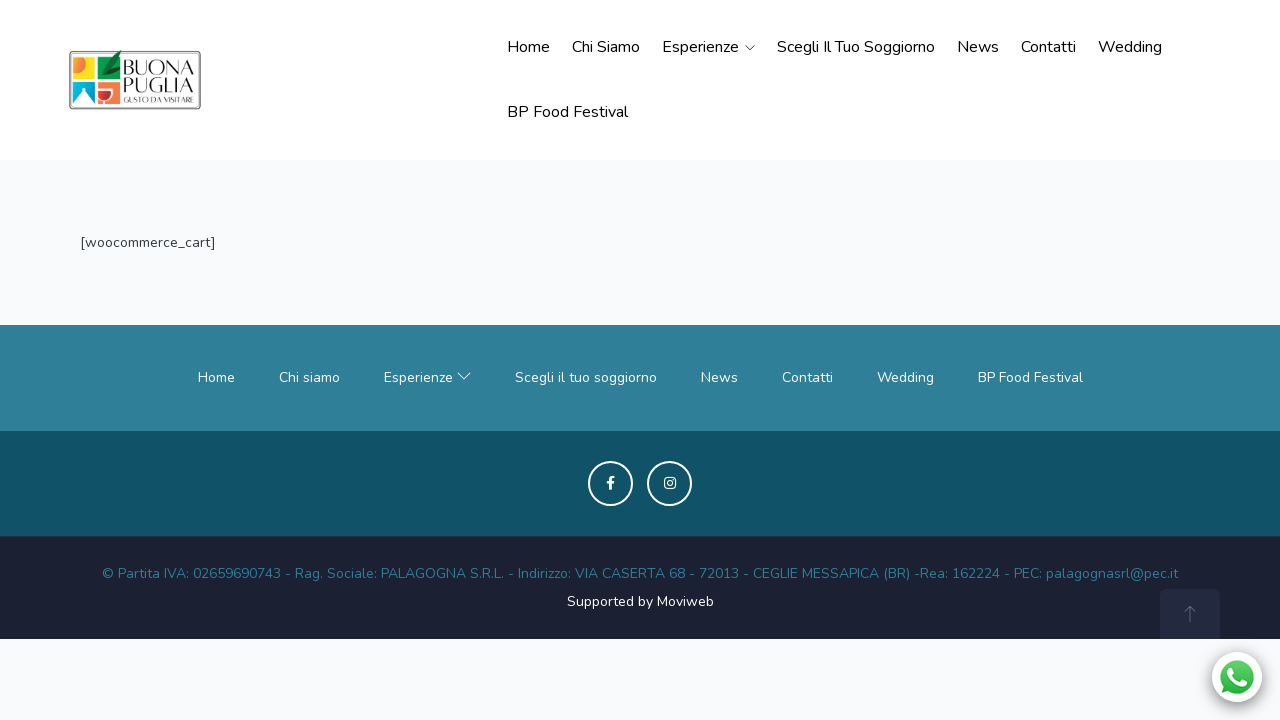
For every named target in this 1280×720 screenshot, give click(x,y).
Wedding (1130, 47)
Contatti (1048, 47)
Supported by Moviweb (640, 601)
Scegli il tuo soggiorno (856, 47)
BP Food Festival (567, 112)
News (978, 47)
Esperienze (708, 47)
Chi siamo (606, 47)
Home (528, 47)
